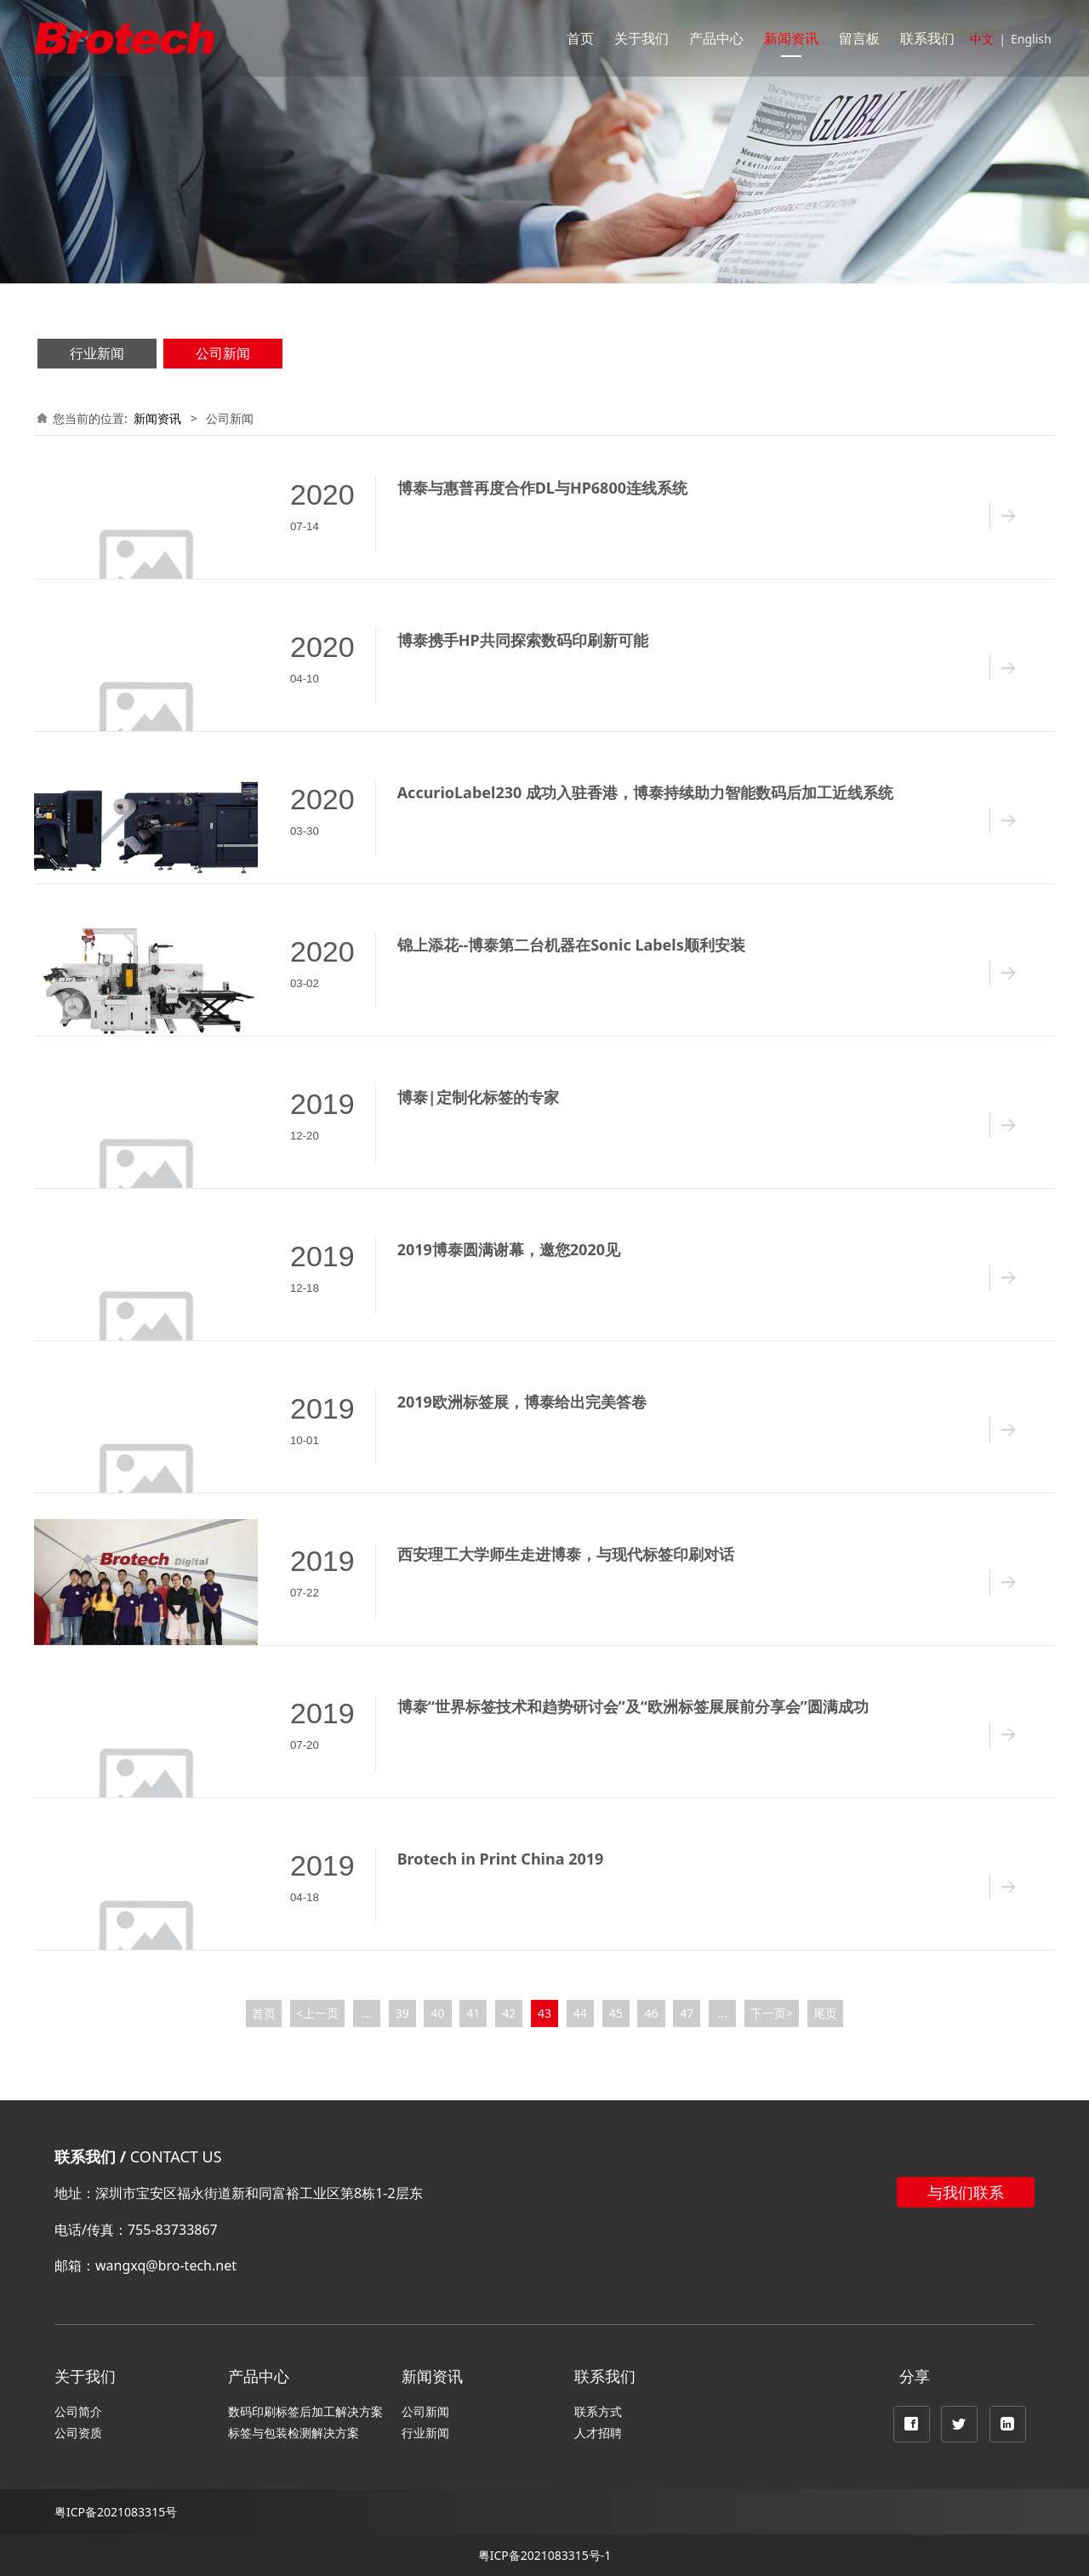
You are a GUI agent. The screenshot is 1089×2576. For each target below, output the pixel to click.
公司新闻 (223, 353)
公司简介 (78, 2411)
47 (686, 2013)
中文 (982, 39)
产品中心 (716, 38)
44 (580, 2013)
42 (509, 2013)
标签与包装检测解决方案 (293, 2433)
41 (473, 2013)
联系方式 (598, 2411)
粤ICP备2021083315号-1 (545, 2555)
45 (616, 2013)
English (1031, 39)
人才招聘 (598, 2433)
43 (544, 2013)
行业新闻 (97, 353)
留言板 (859, 38)
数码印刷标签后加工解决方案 (305, 2411)
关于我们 (641, 38)
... (366, 2013)
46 (651, 2013)
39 (402, 2013)
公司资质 (78, 2433)
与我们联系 (965, 2192)
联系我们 (927, 38)
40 (438, 2013)
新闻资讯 (791, 38)
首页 (580, 38)
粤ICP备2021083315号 (115, 2512)
